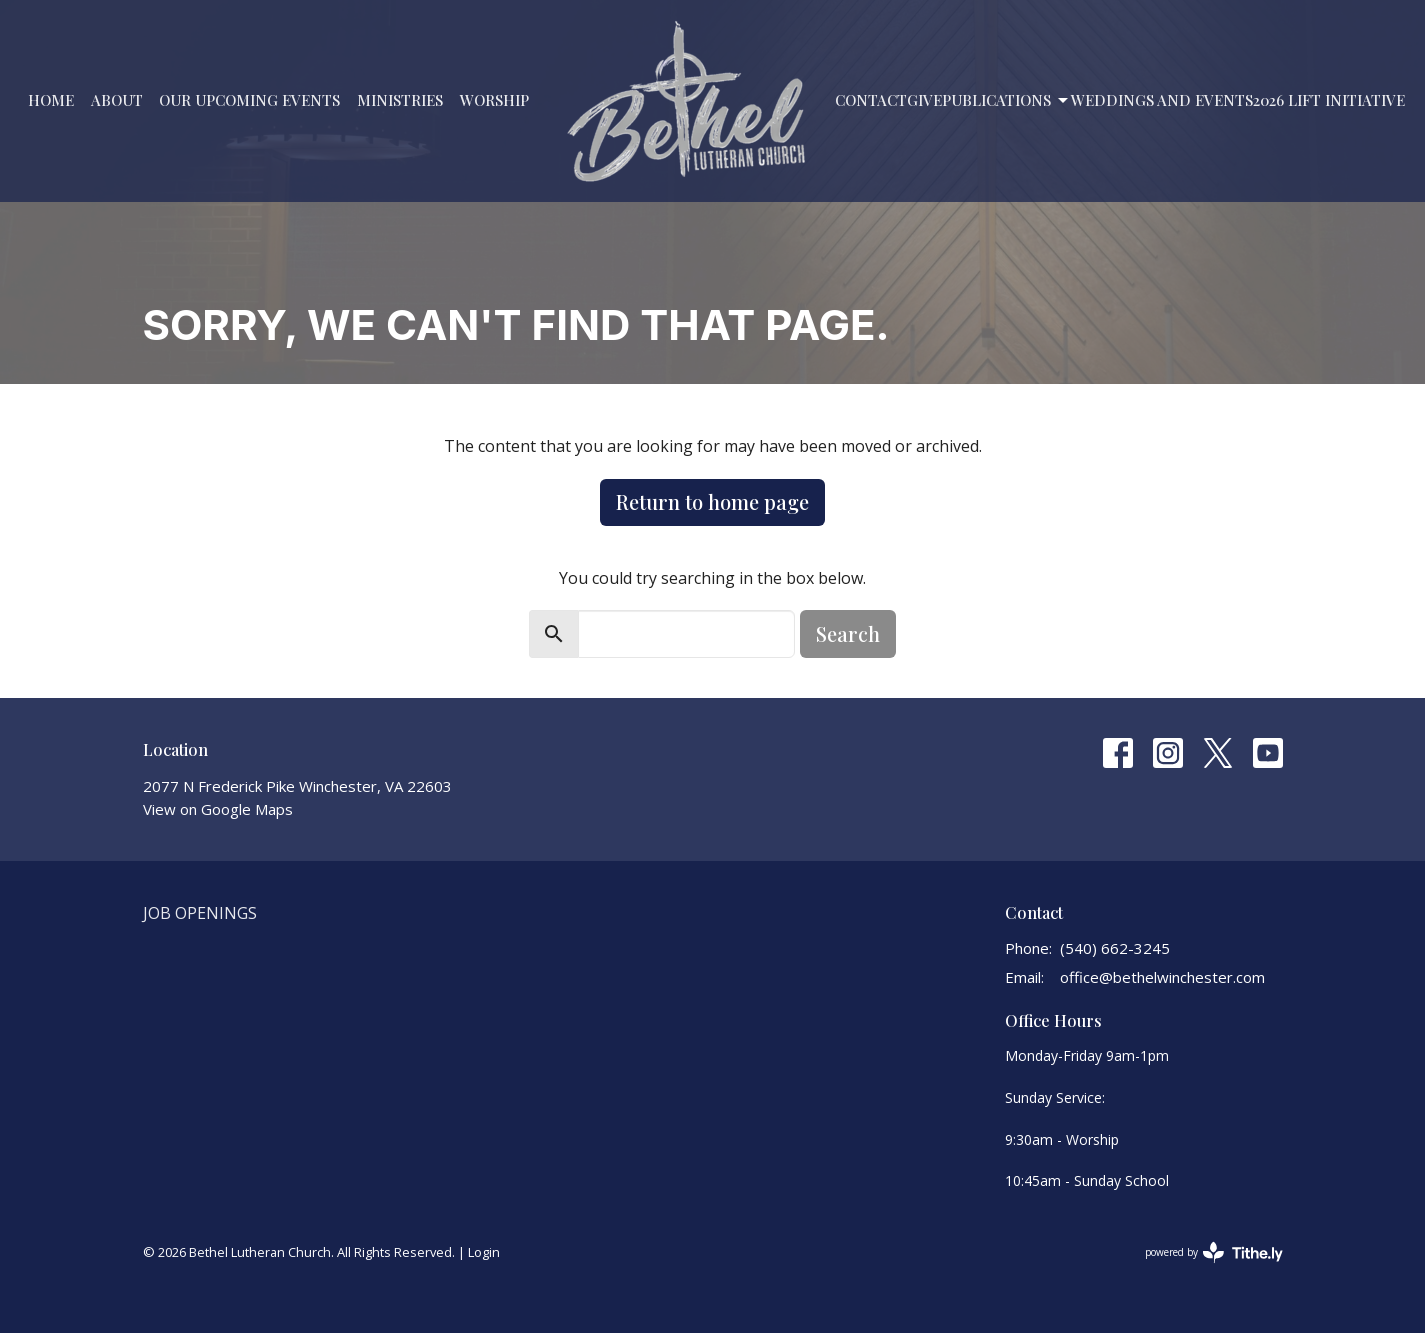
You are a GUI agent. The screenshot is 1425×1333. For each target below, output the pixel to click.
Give (924, 100)
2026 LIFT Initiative (1329, 100)
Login (484, 1252)
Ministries (400, 100)
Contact (871, 100)
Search (848, 633)
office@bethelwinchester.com (1162, 977)
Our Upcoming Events (249, 100)
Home (51, 100)
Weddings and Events (1162, 100)
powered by (1214, 1252)
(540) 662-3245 (1115, 948)
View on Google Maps (218, 809)
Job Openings (200, 913)
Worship (494, 100)
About (117, 100)
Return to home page (712, 501)
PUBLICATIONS (1006, 100)
